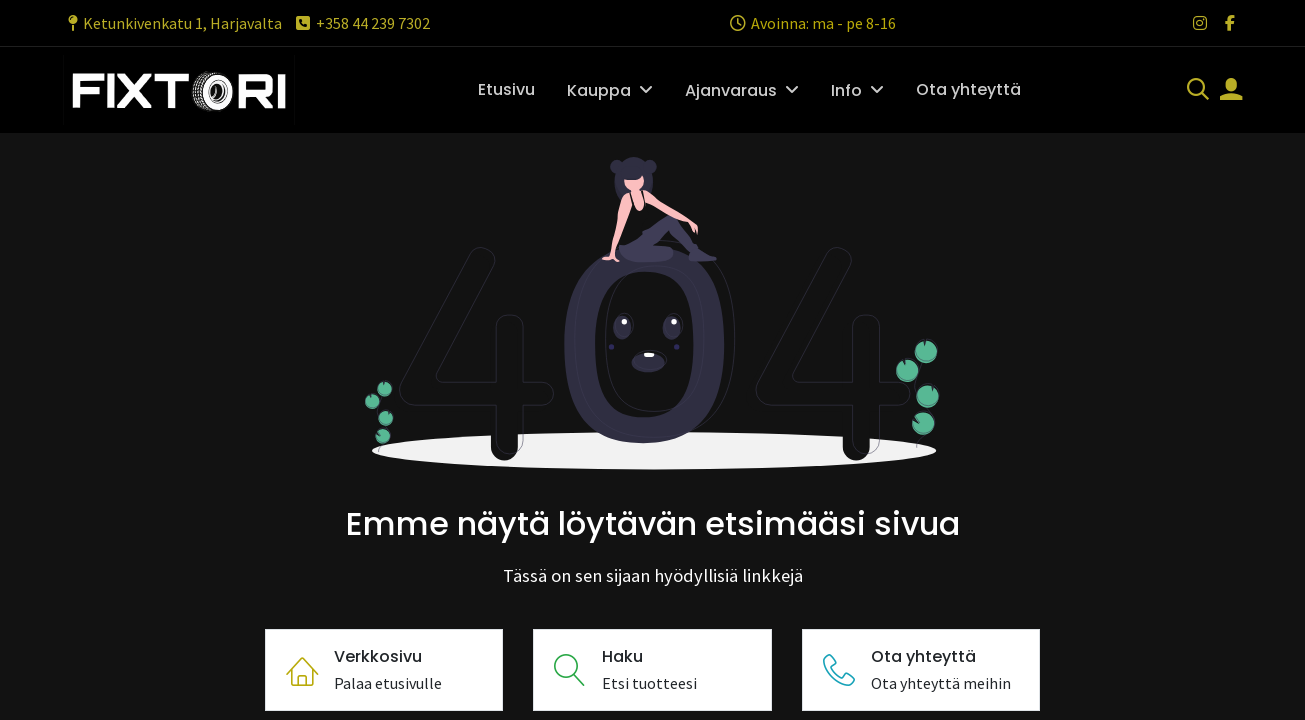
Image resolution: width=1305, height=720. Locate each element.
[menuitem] (506, 90)
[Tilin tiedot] (1231, 91)
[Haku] (1198, 91)
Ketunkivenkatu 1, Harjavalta (172, 23)
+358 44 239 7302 (361, 23)
